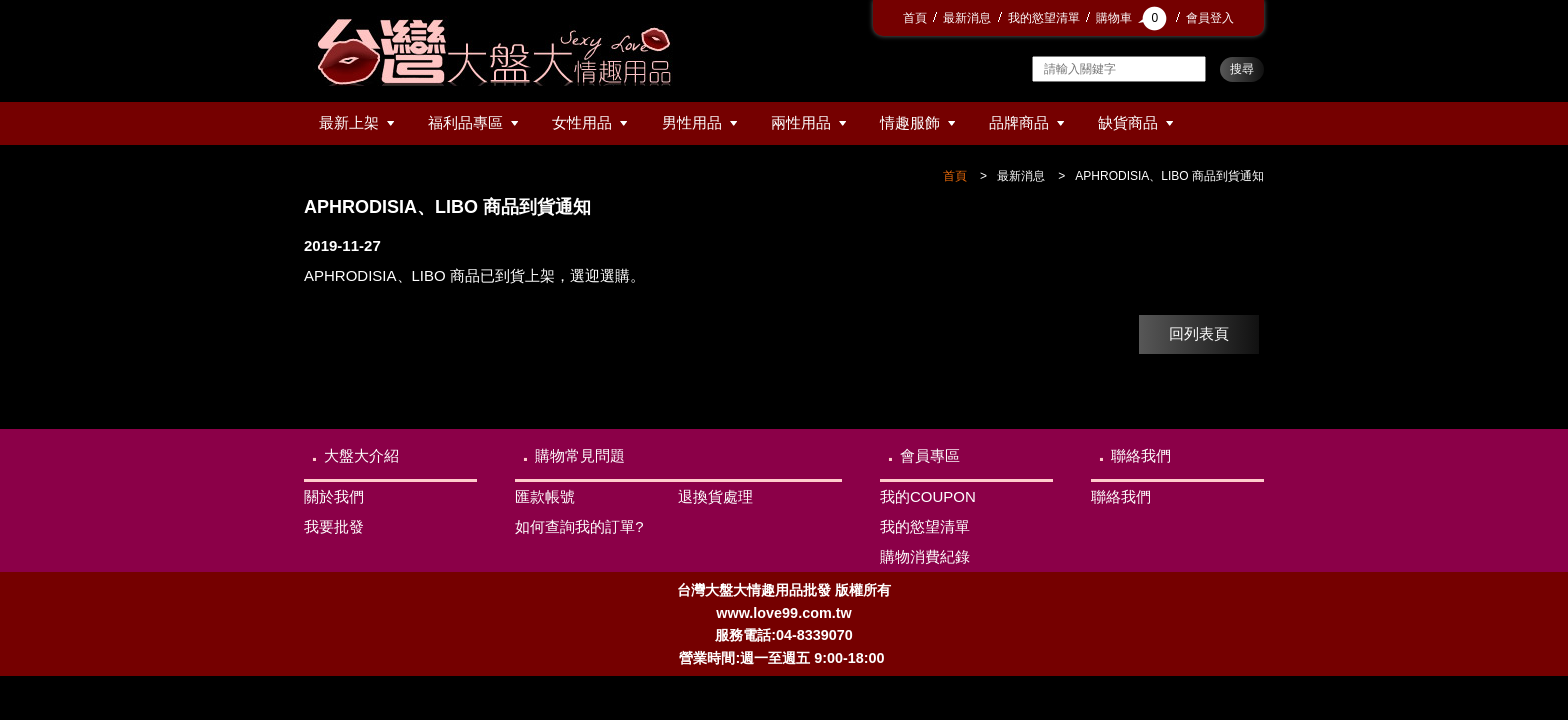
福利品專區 (465, 122)
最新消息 (967, 18)
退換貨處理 (715, 496)
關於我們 (334, 496)
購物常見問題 (580, 455)
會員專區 (930, 455)
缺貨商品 (1128, 122)
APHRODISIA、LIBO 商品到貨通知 (1169, 176)
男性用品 (692, 122)
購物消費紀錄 (925, 556)
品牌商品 (1019, 122)
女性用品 (582, 122)
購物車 (1133, 18)
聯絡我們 (1141, 455)
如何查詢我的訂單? (579, 526)
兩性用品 (801, 122)
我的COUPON (928, 496)
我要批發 (334, 526)
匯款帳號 (545, 496)
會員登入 (1210, 18)
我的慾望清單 (1044, 18)
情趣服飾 (910, 122)
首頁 (915, 18)
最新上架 (349, 122)
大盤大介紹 (361, 455)
